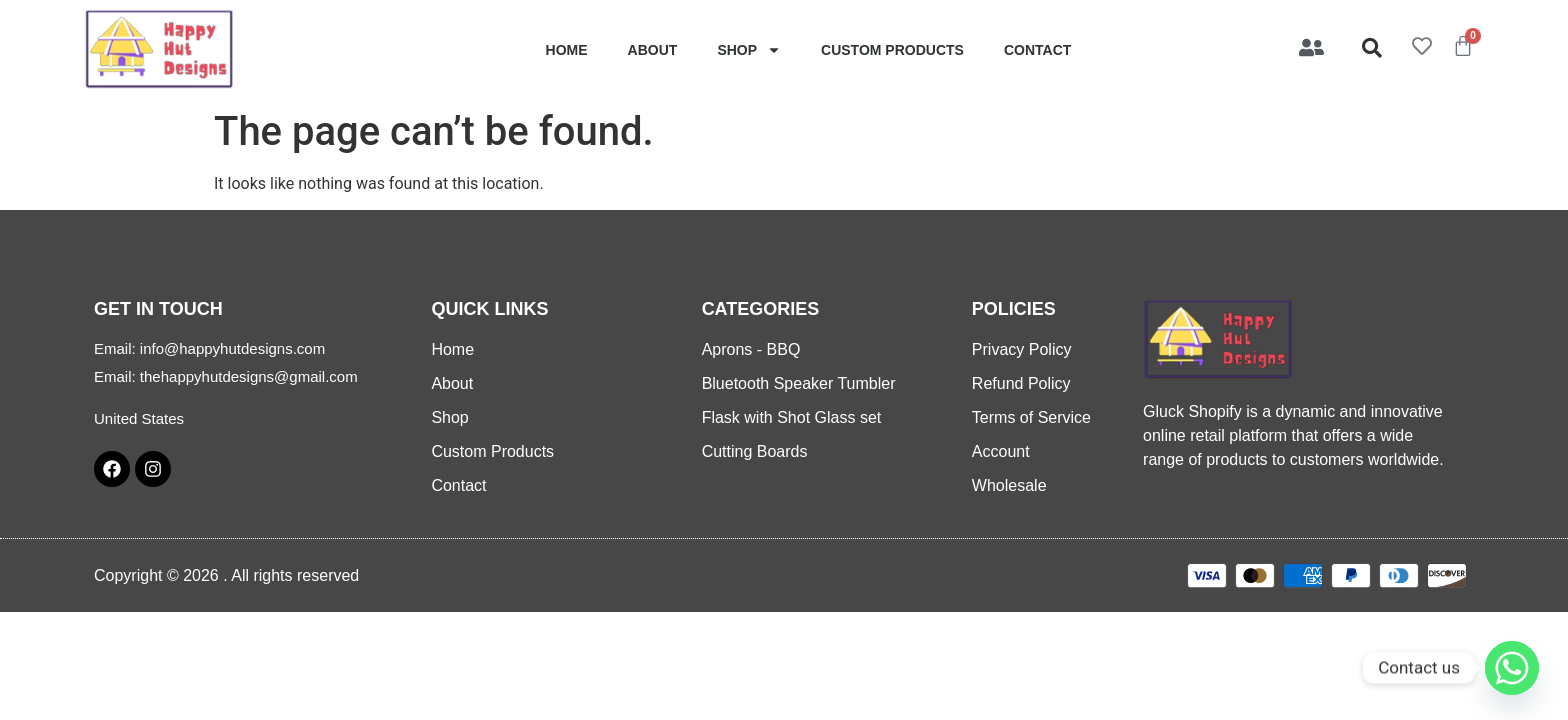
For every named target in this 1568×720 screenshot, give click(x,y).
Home (567, 50)
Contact (1037, 50)
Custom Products (892, 50)
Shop (749, 50)
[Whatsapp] (1512, 668)
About (653, 50)
